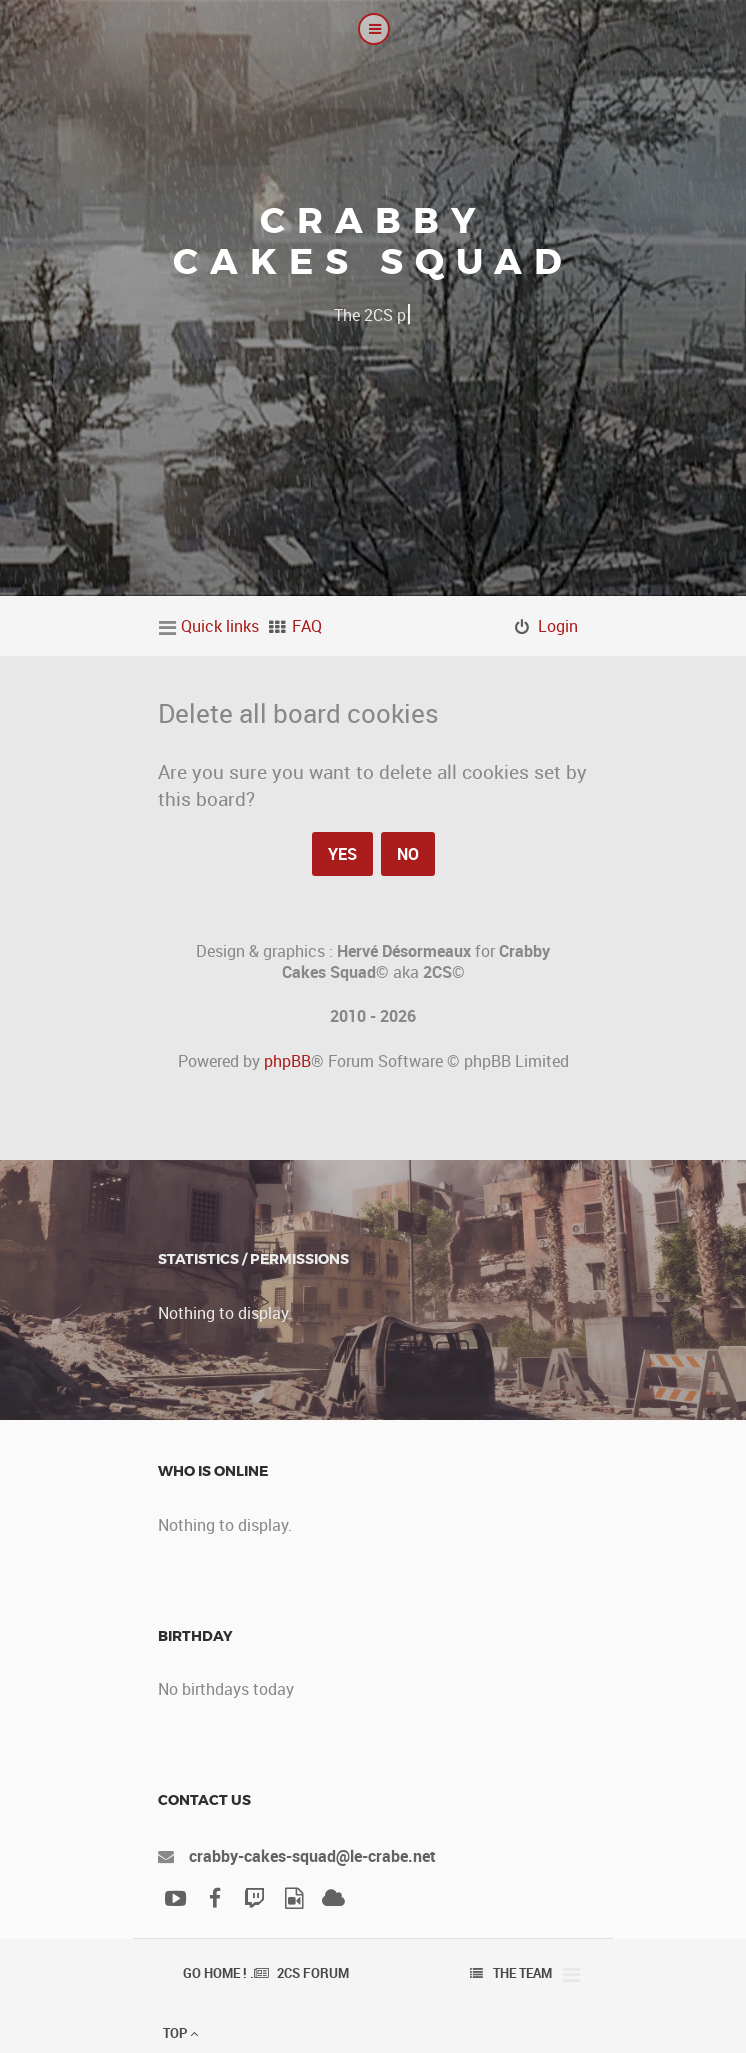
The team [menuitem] (522, 1973)
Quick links (220, 626)
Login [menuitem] (558, 626)
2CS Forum (313, 1973)
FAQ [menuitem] (307, 626)
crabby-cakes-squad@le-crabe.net (312, 1856)
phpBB (287, 1061)
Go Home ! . (218, 1973)
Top (180, 2033)
